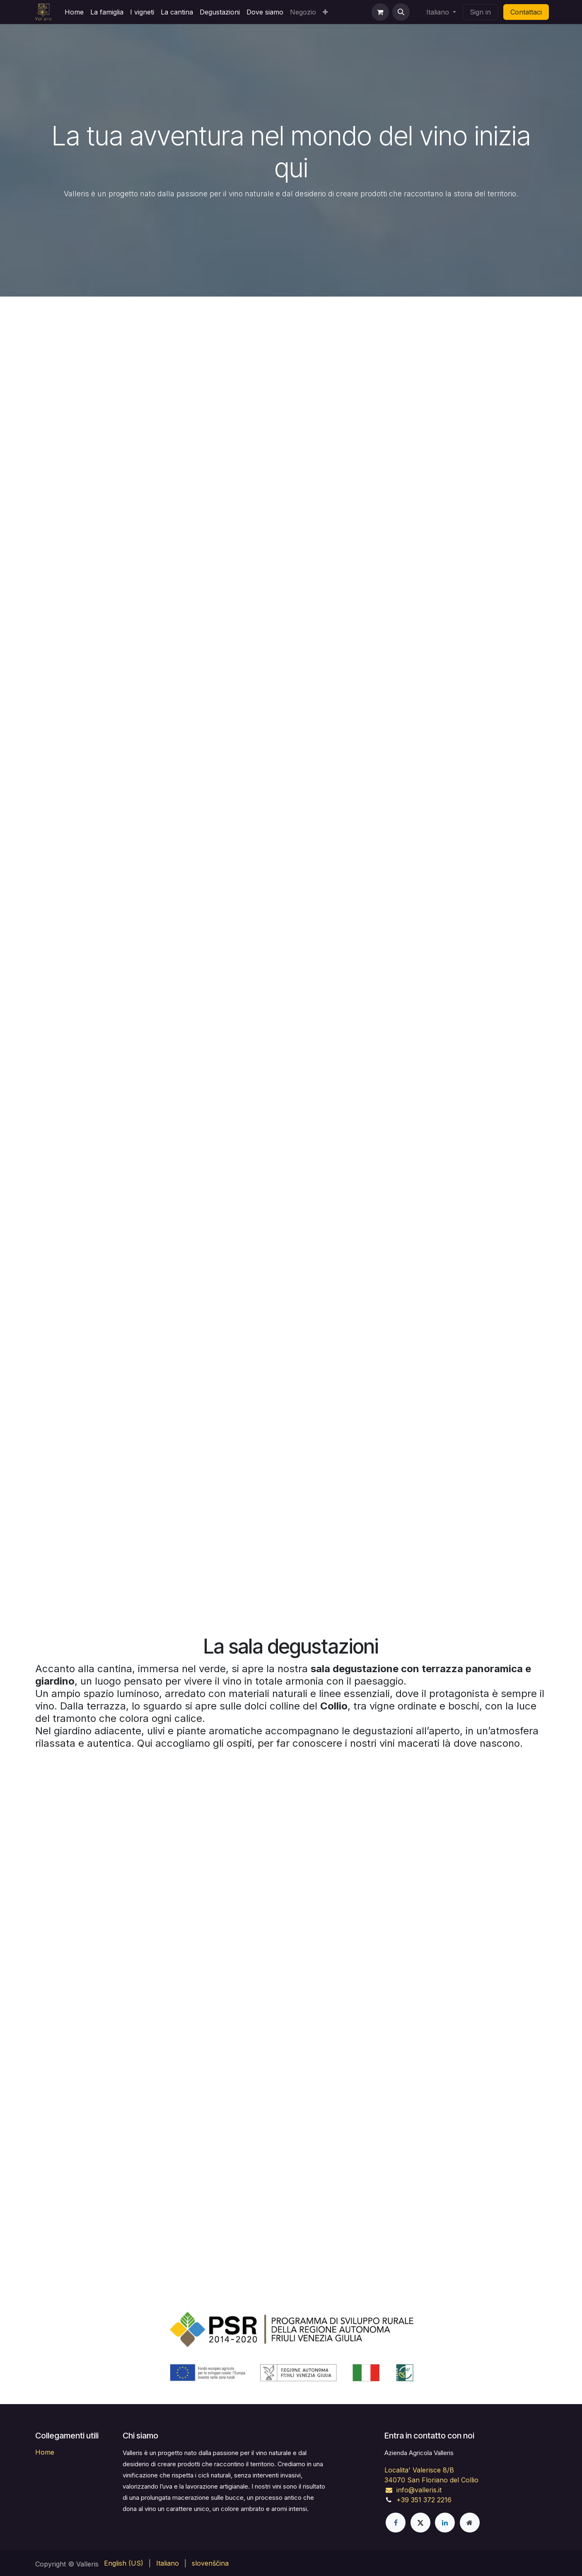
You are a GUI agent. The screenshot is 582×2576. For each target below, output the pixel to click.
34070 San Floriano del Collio (431, 2480)
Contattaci (526, 12)
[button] (401, 12)
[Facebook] (396, 2523)
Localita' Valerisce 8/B (419, 2470)
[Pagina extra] (470, 2523)
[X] (420, 2523)
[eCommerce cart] (380, 12)
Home (44, 2452)
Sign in (480, 12)
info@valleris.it (413, 2490)
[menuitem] (74, 12)
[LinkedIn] (445, 2523)
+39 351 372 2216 (424, 2500)
